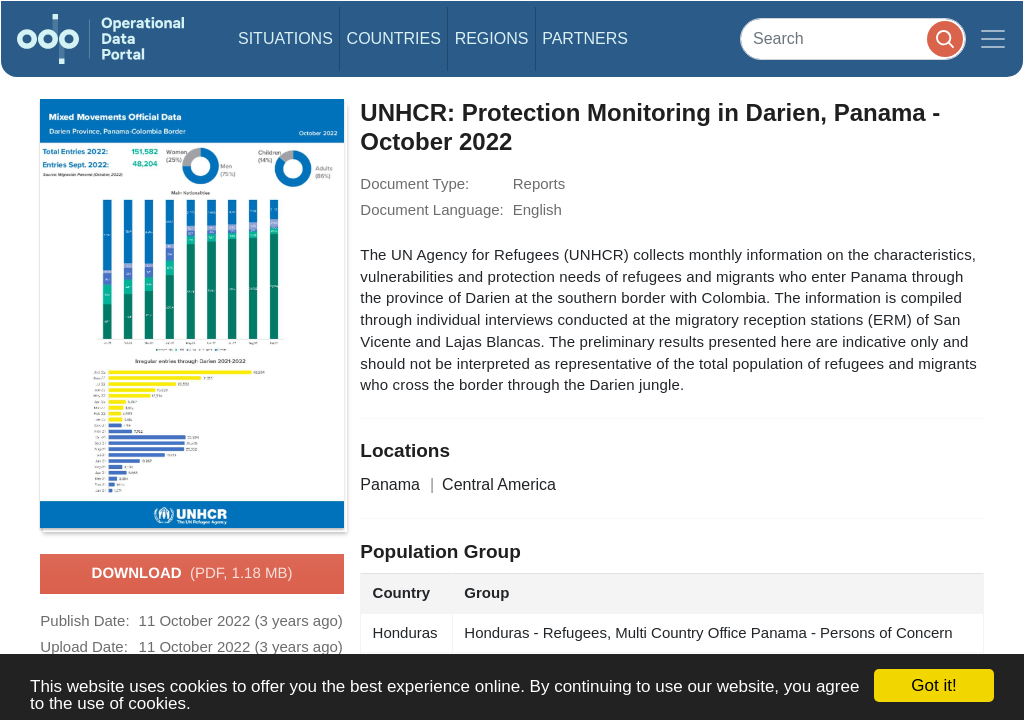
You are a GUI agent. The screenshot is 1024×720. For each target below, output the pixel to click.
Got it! (933, 685)
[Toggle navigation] (993, 39)
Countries (394, 38)
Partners (585, 38)
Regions (492, 38)
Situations (285, 38)
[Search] (853, 38)
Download (192, 574)
